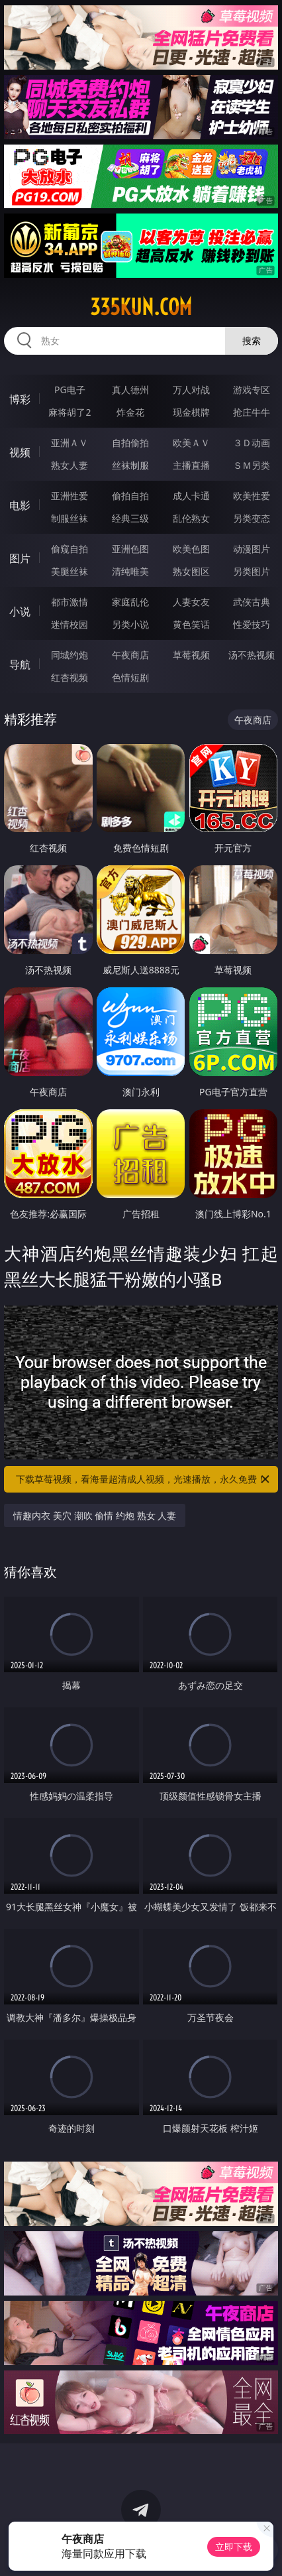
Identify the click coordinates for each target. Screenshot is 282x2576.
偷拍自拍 (130, 495)
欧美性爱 (251, 495)
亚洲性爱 (69, 495)
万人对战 (191, 389)
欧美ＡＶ (191, 442)
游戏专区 (251, 389)
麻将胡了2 (69, 412)
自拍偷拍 (130, 442)
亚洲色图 (130, 548)
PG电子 (69, 389)
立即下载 (233, 2546)
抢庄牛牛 (251, 412)
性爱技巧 (251, 624)
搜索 (251, 340)
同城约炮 (69, 654)
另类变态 (251, 518)
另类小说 (130, 624)
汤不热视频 (251, 654)
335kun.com (141, 307)
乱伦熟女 (191, 518)
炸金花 (130, 412)
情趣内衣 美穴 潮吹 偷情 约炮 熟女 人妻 (94, 1515)
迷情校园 (69, 624)
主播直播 (191, 465)
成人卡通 (191, 495)
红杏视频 (69, 677)
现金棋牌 (191, 412)
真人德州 (130, 389)
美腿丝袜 (69, 571)
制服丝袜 (69, 518)
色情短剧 (130, 677)
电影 (19, 505)
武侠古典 (251, 601)
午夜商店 (130, 654)
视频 (19, 452)
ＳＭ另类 (251, 465)
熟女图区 (191, 571)
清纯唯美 (130, 571)
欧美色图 (191, 548)
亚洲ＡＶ (69, 442)
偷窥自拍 (69, 548)
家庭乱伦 (130, 601)
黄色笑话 (191, 624)
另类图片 (251, 571)
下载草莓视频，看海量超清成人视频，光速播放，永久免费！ (143, 1479)
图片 (19, 558)
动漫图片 (251, 548)
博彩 (19, 399)
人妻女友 (191, 601)
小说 (19, 611)
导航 (19, 664)
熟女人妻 (69, 465)
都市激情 (69, 601)
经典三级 (130, 518)
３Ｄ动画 (251, 442)
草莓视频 (191, 654)
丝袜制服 (130, 465)
